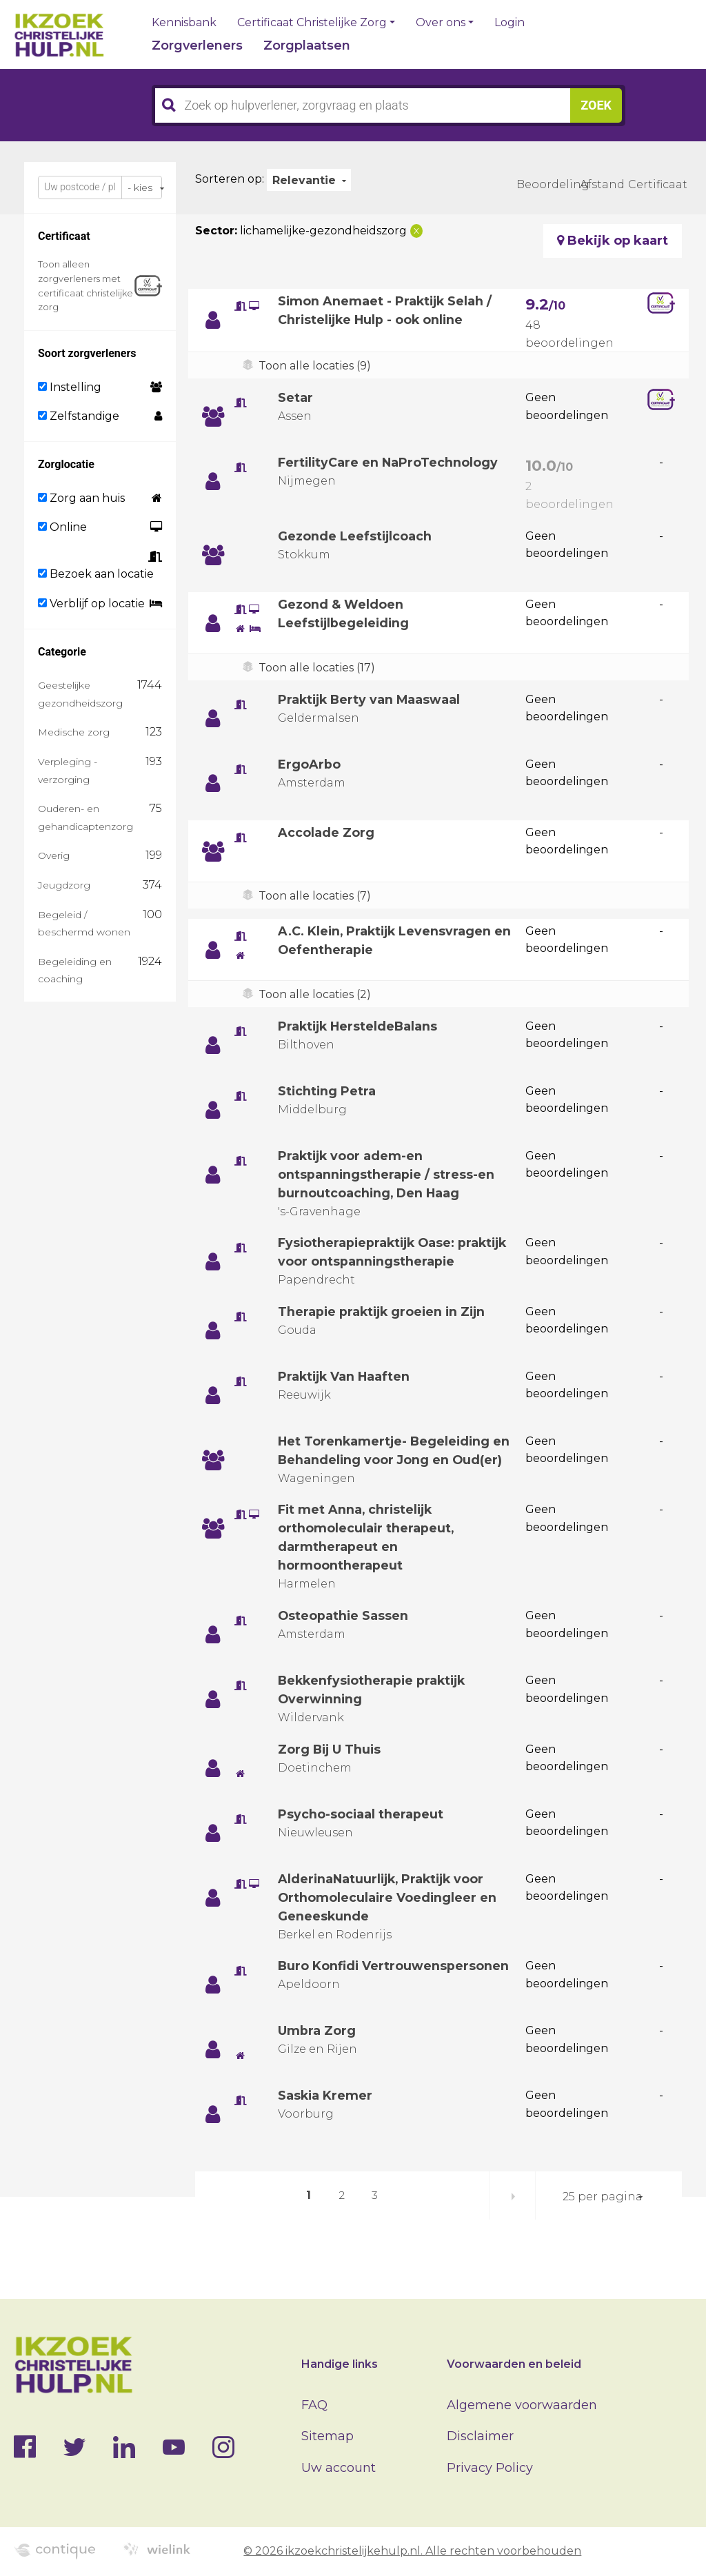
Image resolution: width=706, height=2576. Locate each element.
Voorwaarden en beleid (514, 2364)
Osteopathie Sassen (344, 1634)
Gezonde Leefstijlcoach (355, 536)
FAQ (314, 2405)
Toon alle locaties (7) (315, 895)
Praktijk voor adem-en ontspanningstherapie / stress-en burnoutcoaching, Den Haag (387, 1174)
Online (62, 527)
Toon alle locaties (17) (317, 667)
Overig (54, 855)
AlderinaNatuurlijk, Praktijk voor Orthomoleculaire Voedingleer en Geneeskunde (388, 1916)
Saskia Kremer (326, 2114)
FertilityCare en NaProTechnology (389, 462)
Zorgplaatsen (306, 45)
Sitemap (327, 2436)
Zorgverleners (197, 45)
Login (509, 22)
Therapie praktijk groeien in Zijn (384, 1311)
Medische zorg (74, 732)
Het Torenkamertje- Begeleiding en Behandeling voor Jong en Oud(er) (386, 1460)
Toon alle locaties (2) (315, 994)
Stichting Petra (327, 1091)
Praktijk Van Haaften (345, 1376)
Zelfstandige (78, 416)
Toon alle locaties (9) (315, 365)
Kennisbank (184, 22)
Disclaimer (480, 2436)
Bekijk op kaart (612, 240)
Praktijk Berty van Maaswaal (371, 699)
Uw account (338, 2467)
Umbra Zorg (317, 2049)
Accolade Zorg (326, 832)
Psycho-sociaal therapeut (361, 1832)
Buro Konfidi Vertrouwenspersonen (394, 1984)
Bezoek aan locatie (96, 573)
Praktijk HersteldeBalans (359, 1026)
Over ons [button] (440, 22)
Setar (295, 397)
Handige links (339, 2364)
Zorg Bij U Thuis (330, 1768)
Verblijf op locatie (91, 603)
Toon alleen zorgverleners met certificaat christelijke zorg (85, 285)
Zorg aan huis (81, 498)
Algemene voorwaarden (522, 2405)
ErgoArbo (309, 764)
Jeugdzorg (64, 885)
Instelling (69, 387)
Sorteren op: (229, 178)
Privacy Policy (490, 2467)
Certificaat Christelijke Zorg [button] (312, 22)
